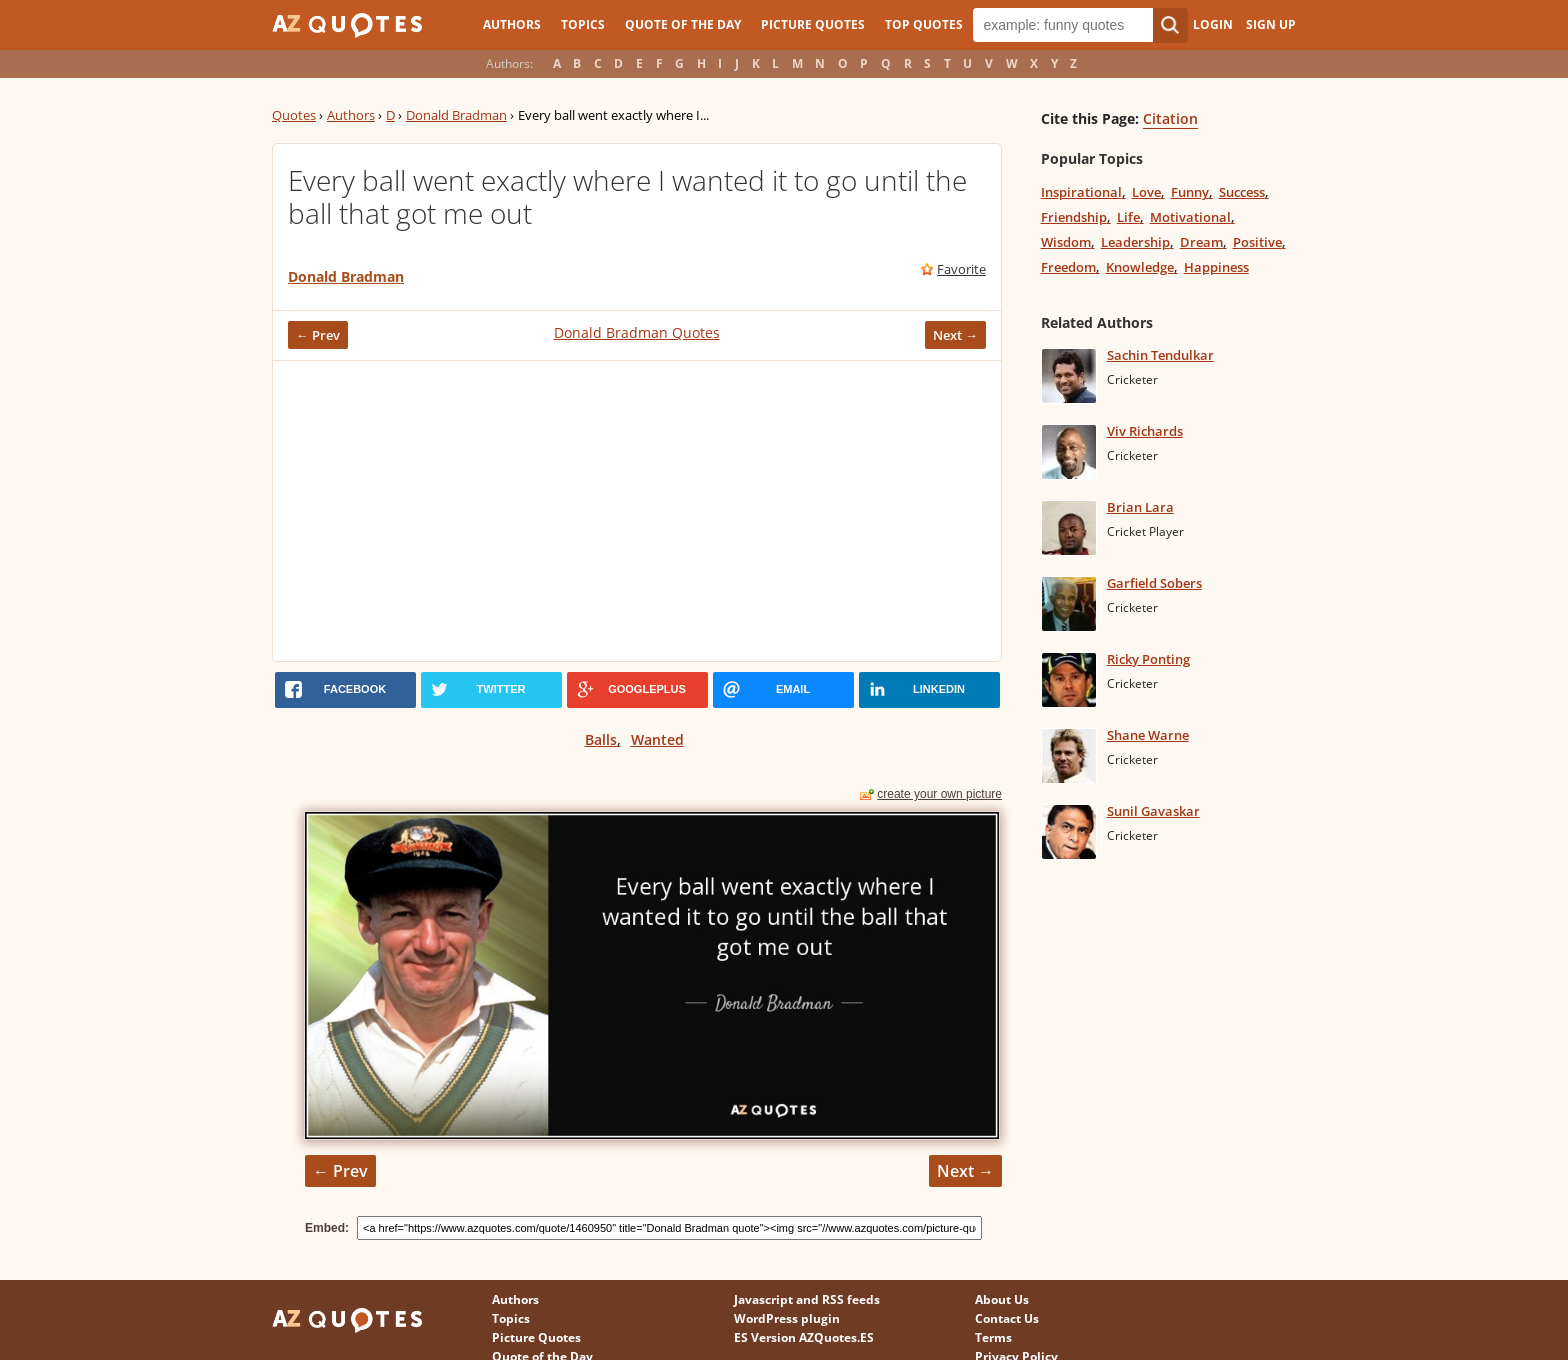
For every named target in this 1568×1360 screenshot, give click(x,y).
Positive (1257, 242)
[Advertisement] (637, 511)
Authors (512, 24)
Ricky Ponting (1148, 659)
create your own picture (939, 794)
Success (1242, 192)
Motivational (1190, 217)
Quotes (294, 115)
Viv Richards (1145, 431)
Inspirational (1081, 192)
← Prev (318, 335)
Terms (993, 1337)
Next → (955, 335)
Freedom (1068, 267)
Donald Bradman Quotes (637, 332)
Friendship (1074, 217)
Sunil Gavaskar (1153, 811)
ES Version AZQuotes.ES (804, 1337)
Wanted (657, 739)
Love (1146, 192)
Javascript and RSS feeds (807, 1299)
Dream (1201, 242)
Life (1128, 217)
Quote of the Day (683, 24)
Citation (1170, 118)
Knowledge (1140, 267)
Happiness (1216, 267)
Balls (601, 739)
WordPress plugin (787, 1318)
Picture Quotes (813, 24)
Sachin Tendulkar (1160, 355)
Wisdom (1066, 242)
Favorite (961, 269)
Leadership (1135, 242)
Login (1213, 24)
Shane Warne (1148, 735)
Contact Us (1007, 1318)
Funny (1190, 192)
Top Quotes (924, 24)
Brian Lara (1140, 507)
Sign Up (1271, 24)
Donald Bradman (456, 115)
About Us (1002, 1299)
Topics (583, 24)
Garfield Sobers (1154, 583)
